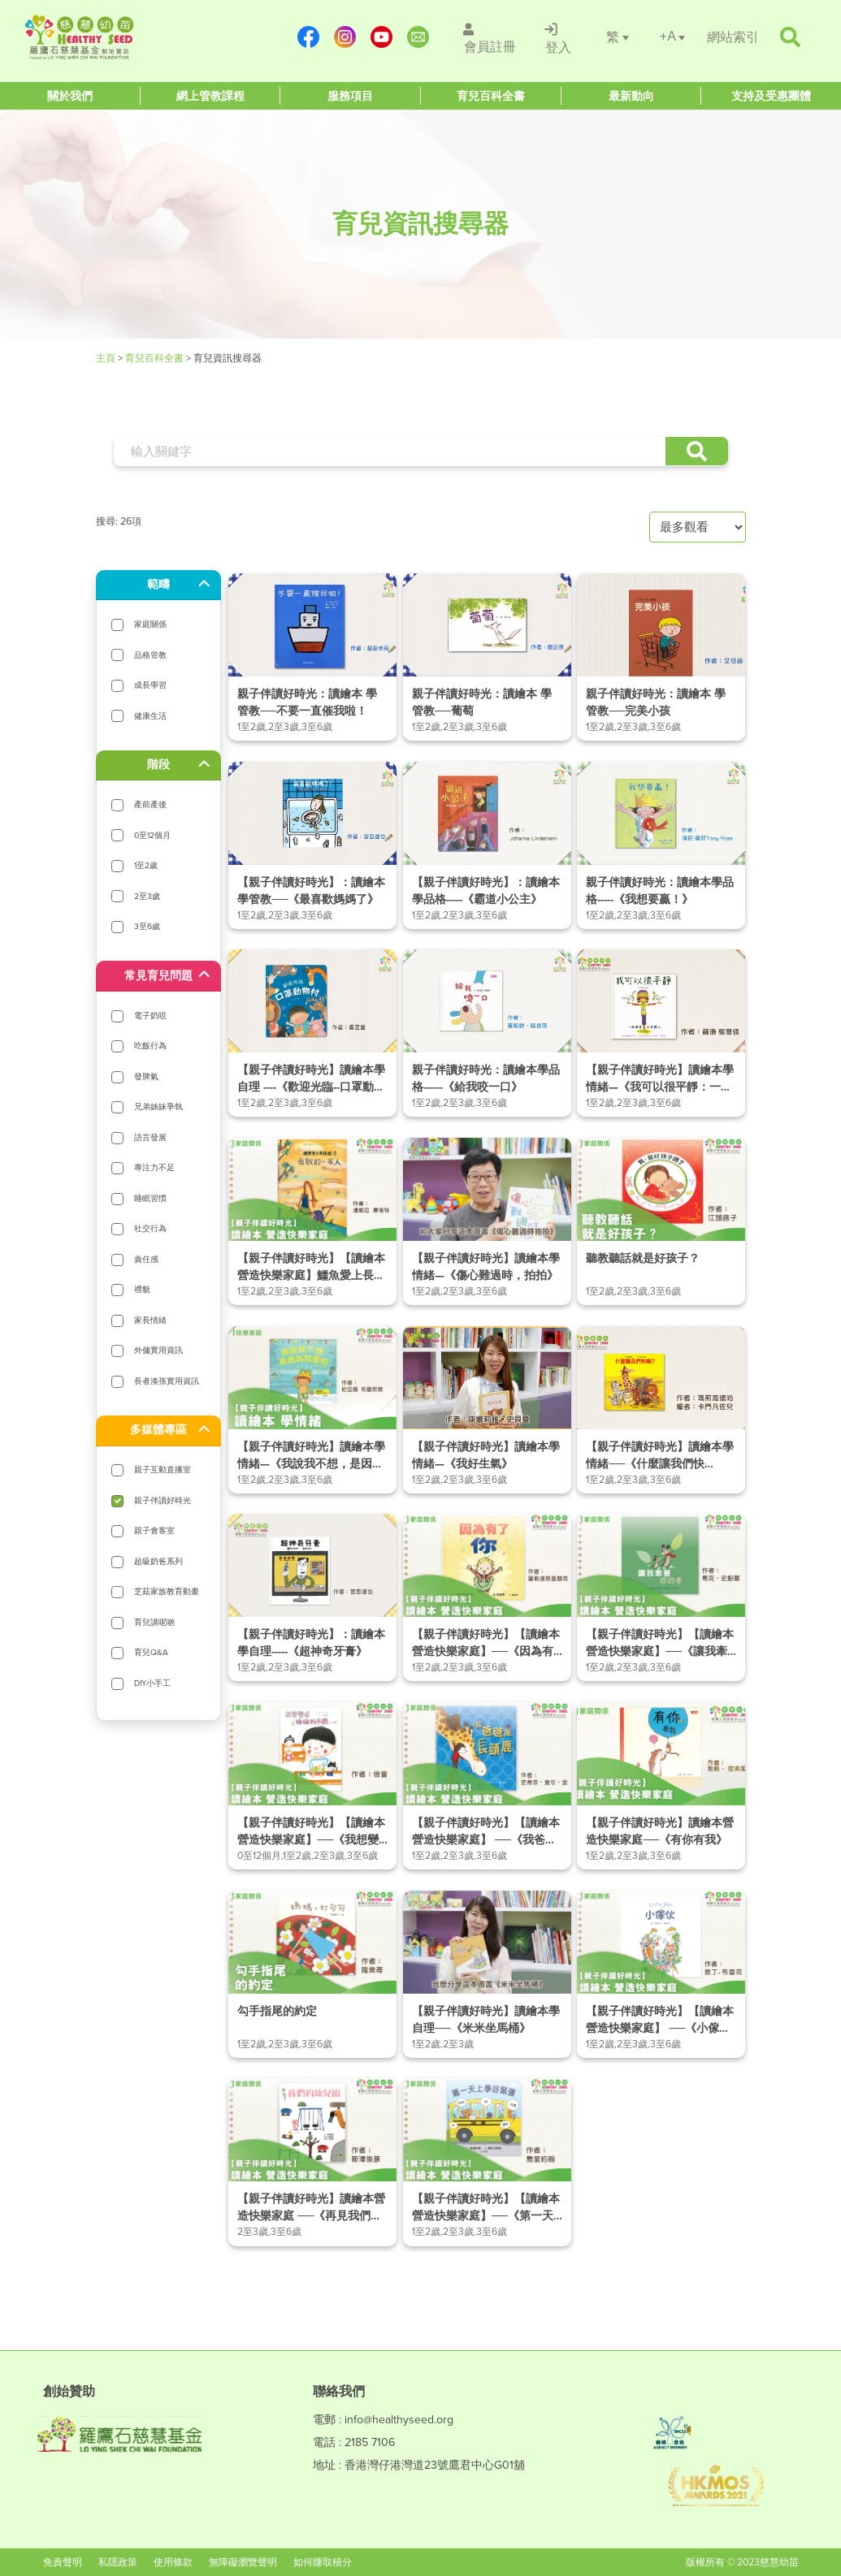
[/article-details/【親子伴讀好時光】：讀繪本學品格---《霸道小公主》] (487, 845)
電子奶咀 (150, 1015)
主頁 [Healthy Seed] (107, 358)
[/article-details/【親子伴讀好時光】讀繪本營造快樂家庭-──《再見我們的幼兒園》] (312, 2161)
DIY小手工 (152, 1683)
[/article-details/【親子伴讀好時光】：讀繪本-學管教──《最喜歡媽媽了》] (312, 845)
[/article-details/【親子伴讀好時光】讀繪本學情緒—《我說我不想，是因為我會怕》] (312, 1409)
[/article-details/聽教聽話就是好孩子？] (661, 1221)
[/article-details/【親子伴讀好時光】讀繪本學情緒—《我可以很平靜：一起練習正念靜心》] (661, 1033)
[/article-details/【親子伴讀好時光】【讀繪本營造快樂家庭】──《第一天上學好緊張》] (487, 2161)
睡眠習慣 (150, 1198)
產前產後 (150, 804)
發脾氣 (146, 1076)
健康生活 (150, 716)
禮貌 (142, 1289)
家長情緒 (150, 1320)
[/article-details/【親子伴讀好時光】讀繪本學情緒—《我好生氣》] (487, 1409)
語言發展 (150, 1137)
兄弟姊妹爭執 (158, 1106)
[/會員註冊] (490, 37)
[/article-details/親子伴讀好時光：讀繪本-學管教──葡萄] (487, 657)
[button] (696, 451)
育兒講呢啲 (154, 1622)
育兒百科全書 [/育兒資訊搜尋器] (154, 358)
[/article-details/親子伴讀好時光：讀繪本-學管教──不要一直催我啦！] (312, 657)
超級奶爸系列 (158, 1561)
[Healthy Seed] (121, 37)
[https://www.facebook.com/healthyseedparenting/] (311, 37)
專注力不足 (154, 1167)
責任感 (146, 1259)
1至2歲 (146, 865)
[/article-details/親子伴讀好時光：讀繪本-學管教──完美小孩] (661, 657)
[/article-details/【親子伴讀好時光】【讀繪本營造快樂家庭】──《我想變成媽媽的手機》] (312, 1785)
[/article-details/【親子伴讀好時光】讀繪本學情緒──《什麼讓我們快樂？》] (661, 1409)
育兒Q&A (151, 1652)
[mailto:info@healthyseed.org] (420, 37)
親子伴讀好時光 (162, 1500)
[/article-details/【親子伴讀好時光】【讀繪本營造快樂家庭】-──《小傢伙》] (661, 1974)
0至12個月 (152, 835)
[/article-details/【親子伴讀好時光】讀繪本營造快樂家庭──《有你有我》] (661, 1785)
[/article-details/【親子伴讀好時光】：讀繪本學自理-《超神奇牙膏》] (312, 1597)
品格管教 (150, 655)
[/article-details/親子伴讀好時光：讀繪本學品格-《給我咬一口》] (487, 1033)
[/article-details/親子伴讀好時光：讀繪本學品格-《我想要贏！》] (661, 845)
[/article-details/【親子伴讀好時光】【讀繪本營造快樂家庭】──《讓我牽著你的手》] (661, 1597)
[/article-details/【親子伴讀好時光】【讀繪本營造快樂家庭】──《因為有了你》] (487, 1597)
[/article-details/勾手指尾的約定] (312, 1974)
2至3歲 (147, 896)
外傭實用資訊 (158, 1350)
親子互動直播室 (162, 1469)
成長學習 (150, 685)
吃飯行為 (150, 1045)
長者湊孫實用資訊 (166, 1381)
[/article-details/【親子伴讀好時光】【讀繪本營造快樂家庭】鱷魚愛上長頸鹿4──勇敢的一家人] (312, 1221)
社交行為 (150, 1228)
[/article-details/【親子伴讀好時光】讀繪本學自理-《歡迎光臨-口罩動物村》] (312, 1033)
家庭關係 (150, 624)
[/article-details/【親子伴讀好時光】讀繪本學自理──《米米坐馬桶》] (487, 1974)
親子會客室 (154, 1530)
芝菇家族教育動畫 (166, 1591)
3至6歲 (147, 926)
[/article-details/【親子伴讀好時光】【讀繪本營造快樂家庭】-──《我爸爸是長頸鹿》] (487, 1785)
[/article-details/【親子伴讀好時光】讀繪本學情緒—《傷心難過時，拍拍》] (487, 1221)
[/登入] (558, 37)
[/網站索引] (733, 37)
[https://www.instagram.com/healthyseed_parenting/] (347, 37)
